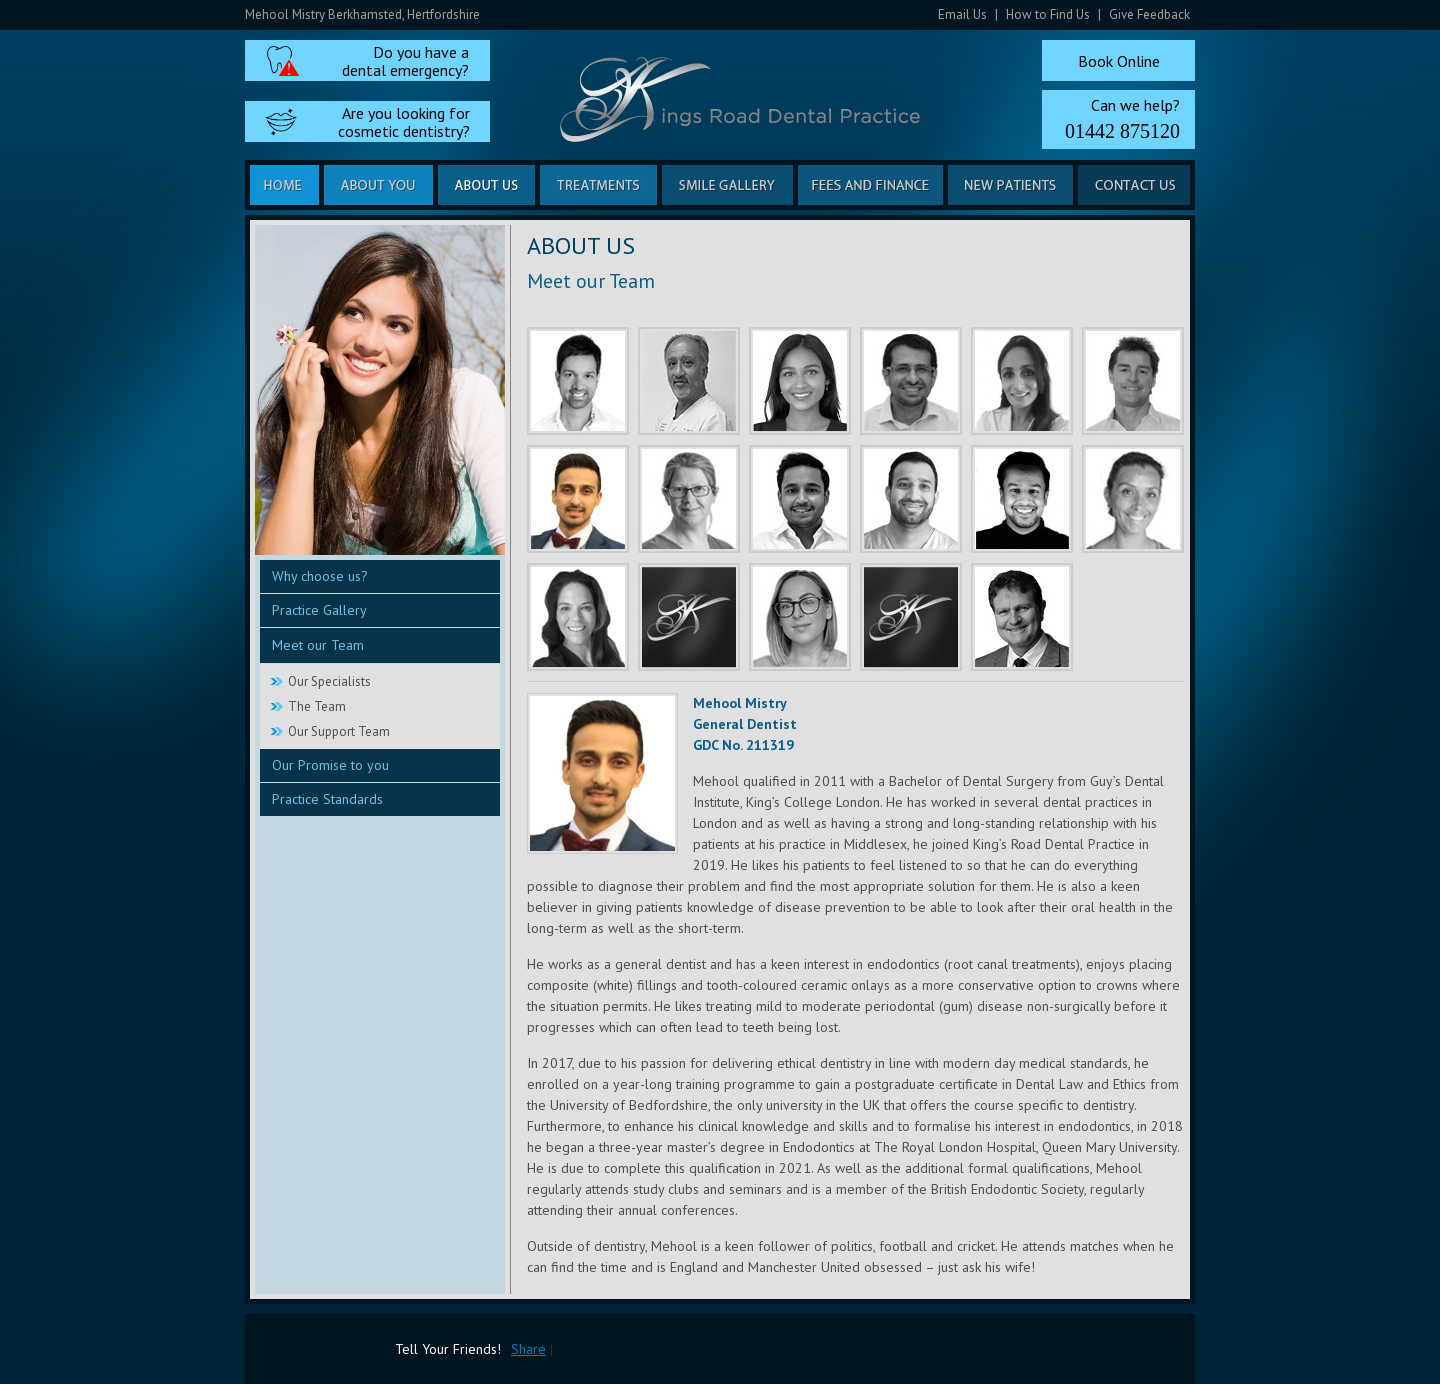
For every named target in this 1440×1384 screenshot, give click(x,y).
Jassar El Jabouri (911, 381)
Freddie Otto (1133, 381)
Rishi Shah (578, 381)
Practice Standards (327, 799)
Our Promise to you (330, 765)
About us (486, 185)
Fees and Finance (870, 185)
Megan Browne (911, 617)
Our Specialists (329, 681)
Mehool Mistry (578, 499)
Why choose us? (320, 576)
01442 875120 (1122, 131)
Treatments (598, 185)
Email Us (962, 14)
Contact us (1134, 185)
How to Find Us (1048, 14)
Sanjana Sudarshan (800, 381)
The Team (317, 706)
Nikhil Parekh (800, 499)
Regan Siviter (1133, 499)
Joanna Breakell (578, 617)
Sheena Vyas (1022, 381)
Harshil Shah (1022, 499)
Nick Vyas (689, 381)
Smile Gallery (727, 185)
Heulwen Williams (689, 499)
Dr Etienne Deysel (1022, 617)
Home (284, 185)
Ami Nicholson (689, 617)
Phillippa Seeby (800, 617)
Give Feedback (1149, 14)
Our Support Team (339, 731)
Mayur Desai (911, 499)
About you (378, 185)
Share (528, 1349)
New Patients (1010, 185)
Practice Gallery (319, 610)
